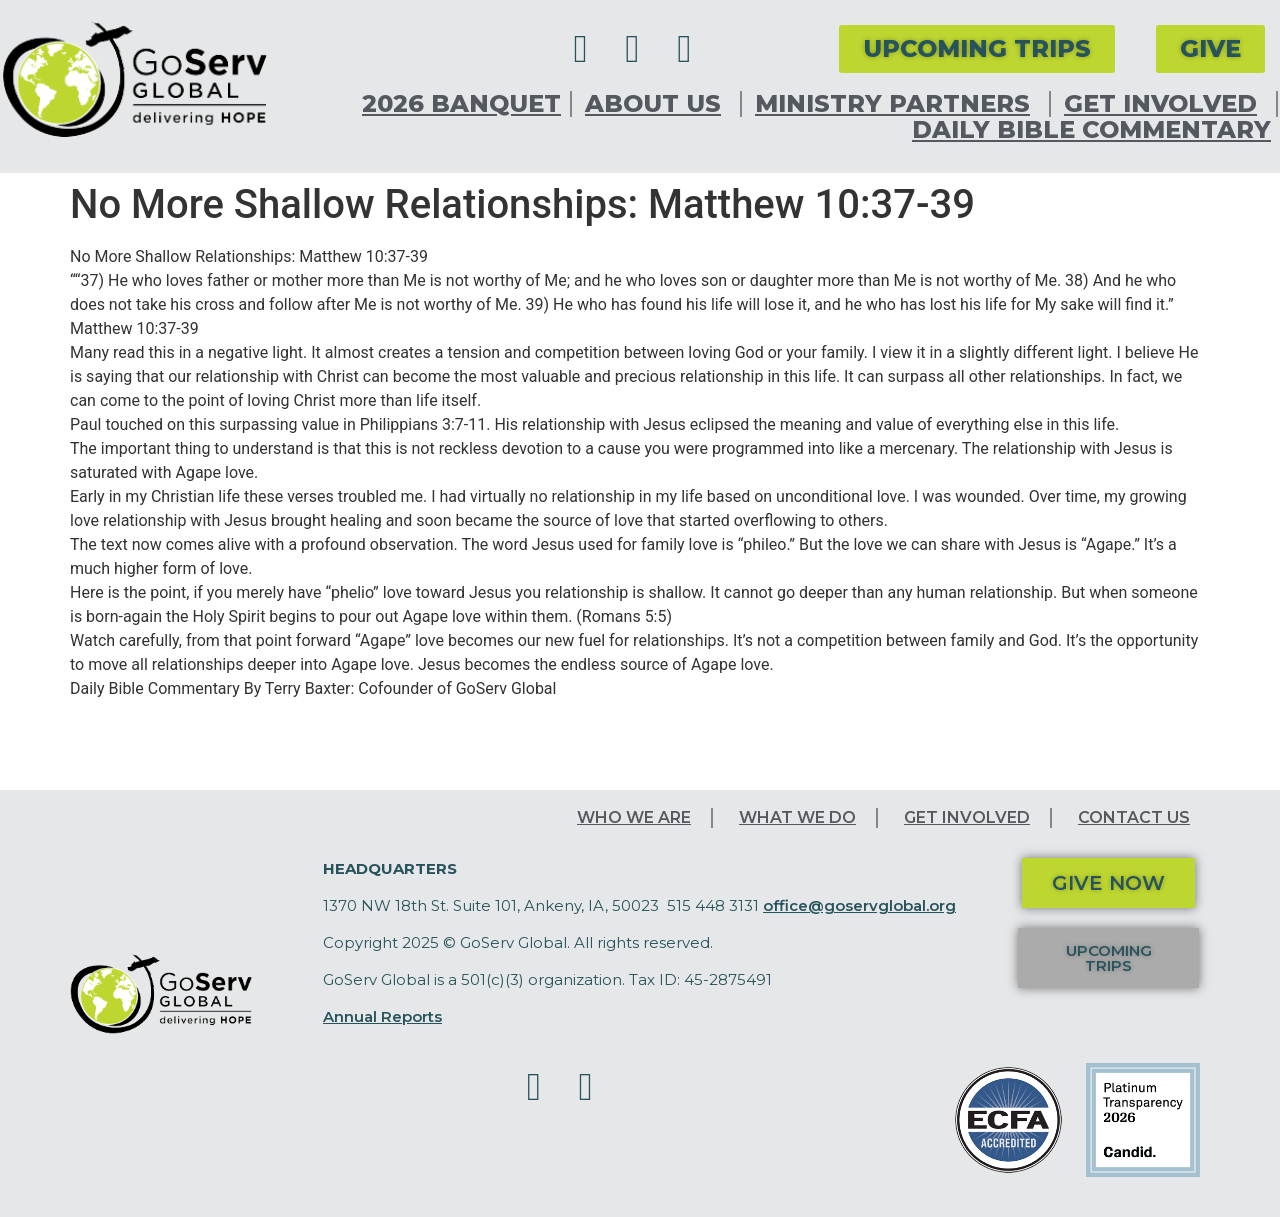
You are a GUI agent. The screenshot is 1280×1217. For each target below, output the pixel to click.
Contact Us (1134, 817)
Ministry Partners (897, 104)
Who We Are (634, 817)
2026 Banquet (461, 104)
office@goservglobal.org (859, 905)
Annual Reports (382, 1016)
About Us (658, 104)
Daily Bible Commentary (1091, 130)
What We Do (797, 817)
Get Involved (1165, 104)
